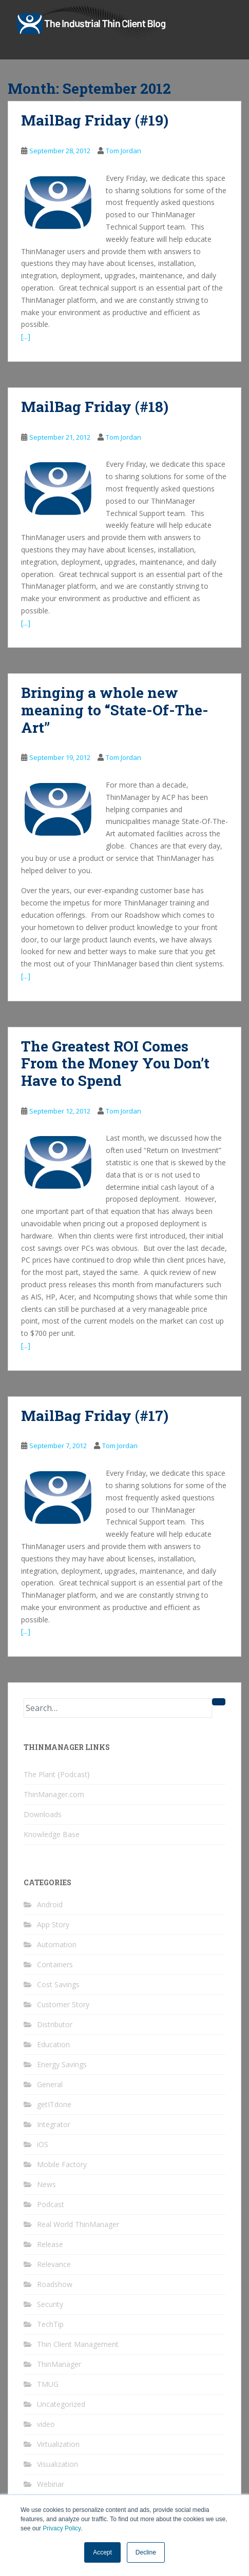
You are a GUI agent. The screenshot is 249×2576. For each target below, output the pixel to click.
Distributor (54, 2024)
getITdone (54, 2104)
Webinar (50, 2484)
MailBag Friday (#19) (94, 120)
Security (50, 2304)
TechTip (50, 2324)
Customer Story (63, 2004)
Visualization (57, 2464)
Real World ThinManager (78, 2224)
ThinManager (59, 2364)
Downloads (43, 1814)
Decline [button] (146, 2552)
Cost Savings (58, 1984)
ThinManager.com (54, 1794)
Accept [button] (102, 2552)
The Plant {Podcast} (57, 1774)
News (46, 2184)
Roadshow (54, 2284)
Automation (56, 1944)
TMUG (48, 2384)
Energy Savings (62, 2064)
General (50, 2084)
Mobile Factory (62, 2164)
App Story (53, 1924)
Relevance (54, 2264)
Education (53, 2044)
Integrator (53, 2124)
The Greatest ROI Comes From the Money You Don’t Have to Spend (115, 1063)
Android (50, 1904)
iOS (42, 2144)
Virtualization (58, 2444)
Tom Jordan (123, 150)
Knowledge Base (52, 1834)
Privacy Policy (62, 2528)
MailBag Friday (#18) (94, 406)
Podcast (50, 2204)
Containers (55, 1964)
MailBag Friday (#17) (94, 1415)
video (46, 2424)
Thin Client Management (78, 2344)
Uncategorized (61, 2404)
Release (50, 2244)
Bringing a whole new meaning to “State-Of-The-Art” (114, 709)
